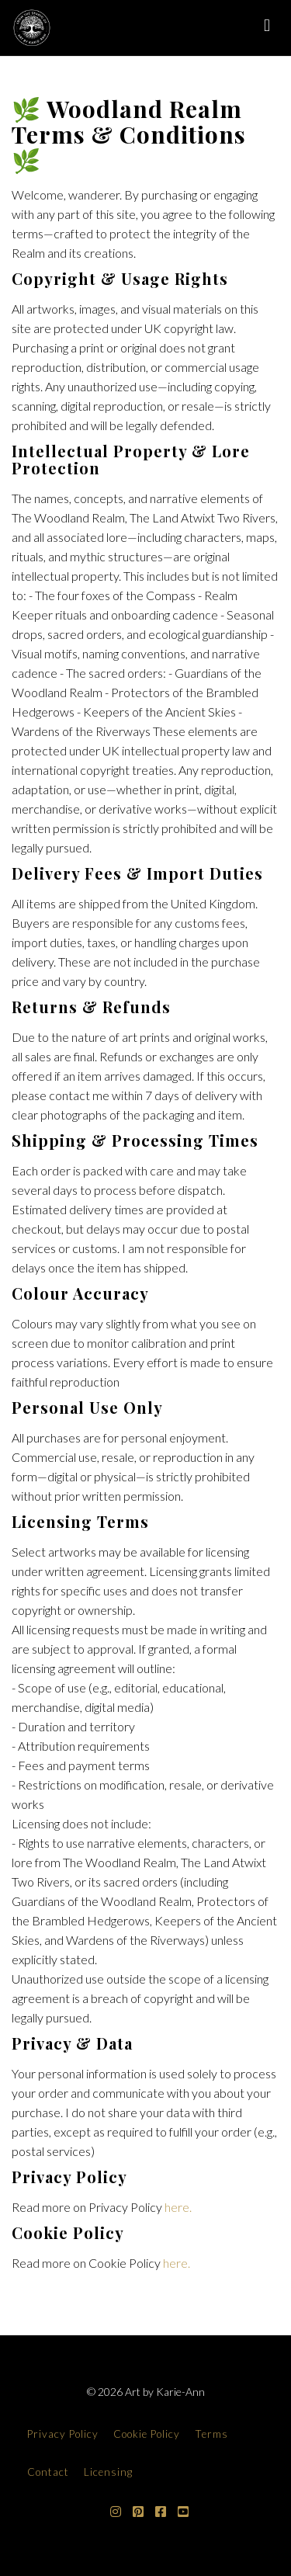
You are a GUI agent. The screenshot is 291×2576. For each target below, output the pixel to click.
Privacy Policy (63, 2434)
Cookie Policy (146, 2434)
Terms (211, 2434)
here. (178, 2206)
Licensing (108, 2472)
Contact (48, 2472)
